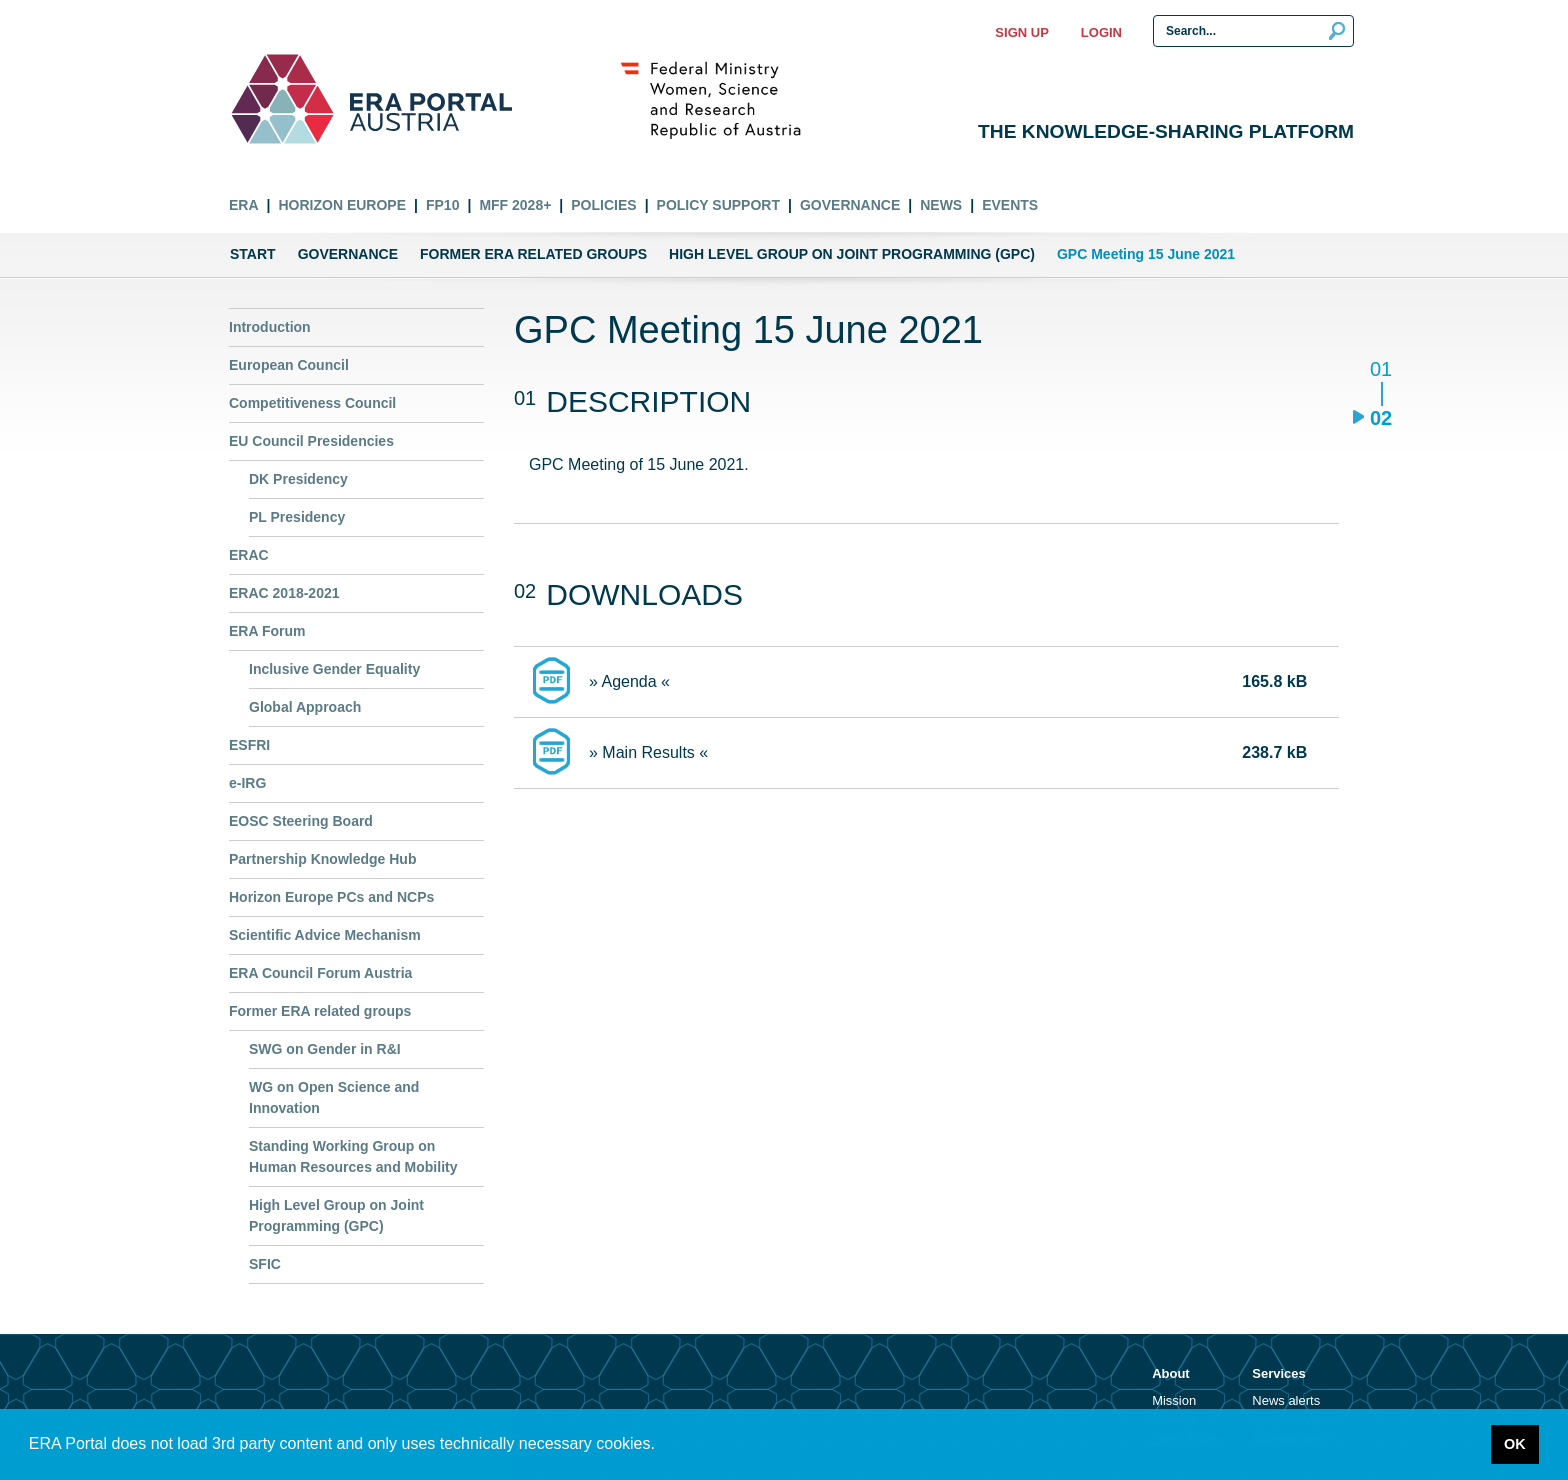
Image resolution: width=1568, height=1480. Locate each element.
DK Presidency (298, 479)
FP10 (442, 205)
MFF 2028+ (515, 205)
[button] (662, 1446)
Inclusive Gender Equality (334, 669)
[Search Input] (1253, 31)
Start (253, 254)
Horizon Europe (342, 205)
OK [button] (1515, 1444)
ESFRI (249, 745)
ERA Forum (267, 631)
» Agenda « (629, 681)
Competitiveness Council (312, 403)
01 (1380, 370)
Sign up (1021, 32)
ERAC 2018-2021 (284, 593)
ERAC (249, 555)
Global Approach (305, 707)
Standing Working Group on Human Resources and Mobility (353, 1156)
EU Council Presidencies (311, 441)
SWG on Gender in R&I (325, 1049)
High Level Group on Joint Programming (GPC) (852, 254)
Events (1010, 205)
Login (1101, 32)
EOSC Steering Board (301, 821)
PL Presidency (297, 517)
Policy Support (718, 205)
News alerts (1286, 1400)
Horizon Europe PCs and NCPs (331, 897)
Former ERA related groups (533, 254)
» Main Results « (648, 752)
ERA (244, 205)
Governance (850, 205)
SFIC (265, 1264)
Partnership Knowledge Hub (322, 859)
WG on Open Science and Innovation (334, 1097)
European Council (289, 365)
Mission (1174, 1400)
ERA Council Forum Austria (320, 973)
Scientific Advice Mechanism (325, 935)
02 (1380, 417)
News (941, 205)
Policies (603, 205)
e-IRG (247, 783)
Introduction (270, 327)
